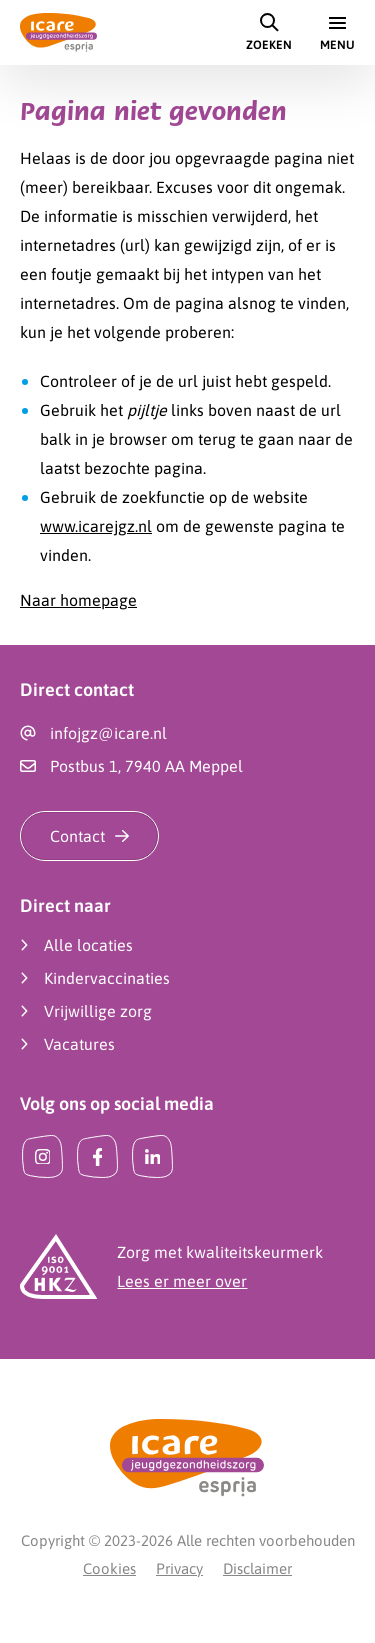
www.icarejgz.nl (96, 526)
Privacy (179, 1568)
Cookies (109, 1568)
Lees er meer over (182, 1281)
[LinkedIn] (152, 1156)
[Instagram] (42, 1156)
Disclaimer (257, 1568)
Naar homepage (78, 600)
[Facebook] (97, 1156)
